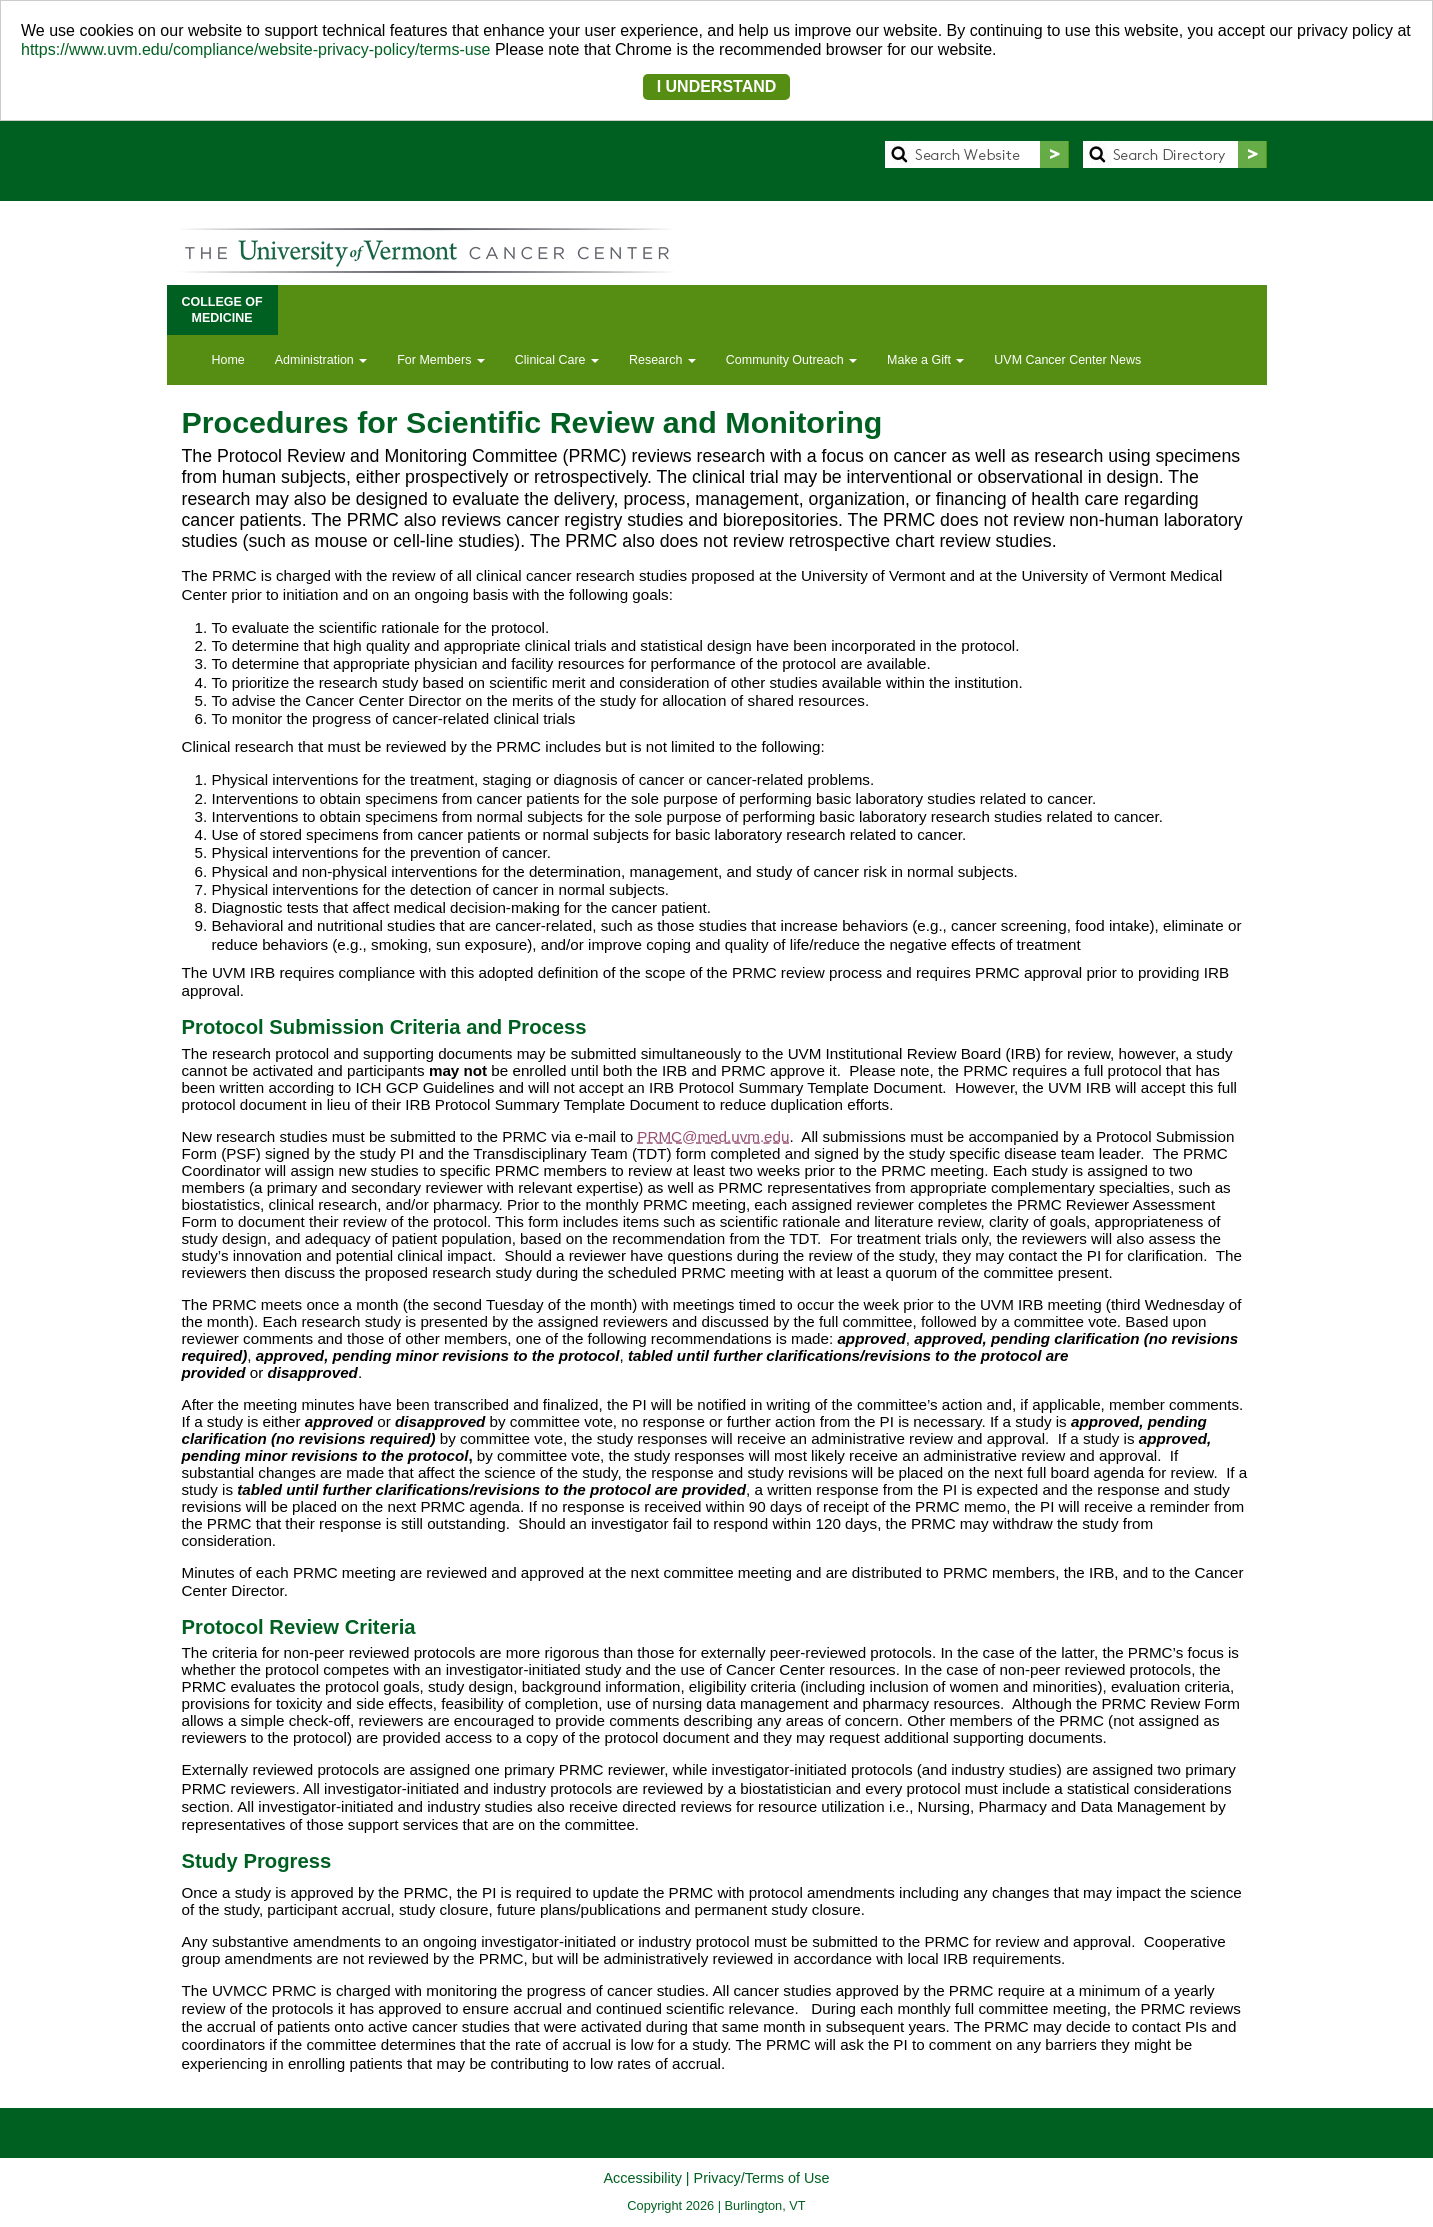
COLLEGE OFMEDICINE (222, 310)
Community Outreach (791, 360)
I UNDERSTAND (717, 86)
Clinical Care (557, 360)
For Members (441, 360)
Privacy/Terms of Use (762, 2178)
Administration (321, 360)
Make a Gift (925, 360)
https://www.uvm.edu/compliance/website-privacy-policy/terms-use (256, 49)
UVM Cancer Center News (1067, 360)
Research (662, 360)
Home (228, 360)
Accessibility (642, 2178)
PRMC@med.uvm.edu (713, 1136)
